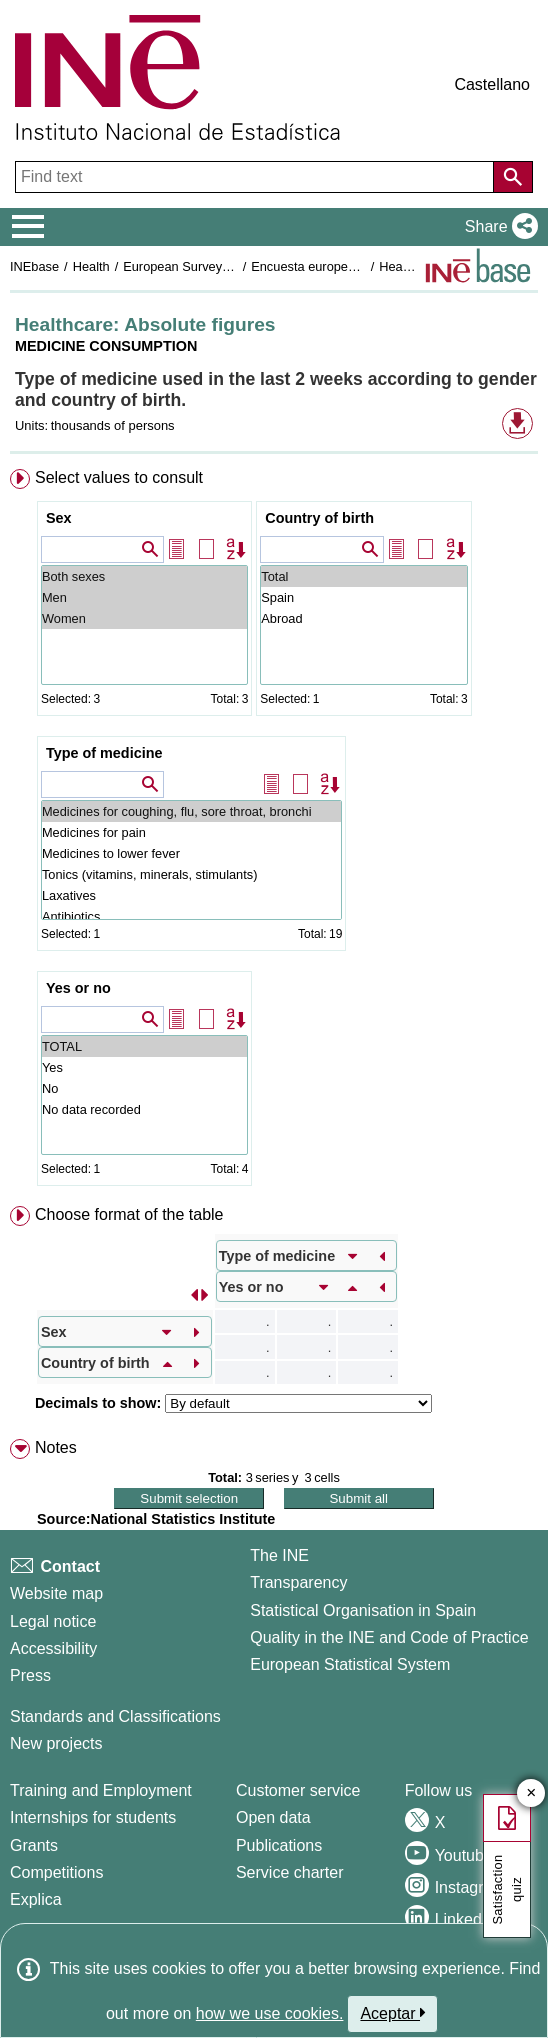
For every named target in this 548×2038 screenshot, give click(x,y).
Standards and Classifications (115, 1716)
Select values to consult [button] (119, 477)
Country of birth (319, 518)
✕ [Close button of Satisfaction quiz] (531, 1793)
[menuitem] (274, 831)
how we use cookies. (270, 2013)
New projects (56, 1743)
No (144, 1088)
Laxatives (191, 895)
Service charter (290, 1872)
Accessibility (53, 1648)
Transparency (298, 1582)
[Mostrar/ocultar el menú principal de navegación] (28, 227)
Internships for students (93, 1817)
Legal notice (53, 1621)
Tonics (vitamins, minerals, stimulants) (191, 874)
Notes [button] (56, 1447)
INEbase (34, 266)
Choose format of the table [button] (129, 1214)
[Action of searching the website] (513, 177)
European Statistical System (350, 1664)
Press (30, 1675)
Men (144, 597)
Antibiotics (191, 916)
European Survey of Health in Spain (224, 266)
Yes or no (78, 988)
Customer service (298, 1790)
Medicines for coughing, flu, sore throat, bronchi (191, 811)
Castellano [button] (492, 84)
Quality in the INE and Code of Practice (389, 1637)
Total (363, 576)
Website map (56, 1593)
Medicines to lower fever (191, 853)
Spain (363, 597)
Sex (59, 518)
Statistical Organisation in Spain (363, 1610)
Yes (144, 1067)
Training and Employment (101, 1790)
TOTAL (144, 1046)
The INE (279, 1555)
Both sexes (144, 576)
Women (144, 618)
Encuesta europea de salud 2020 (345, 266)
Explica (36, 1899)
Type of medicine (104, 753)
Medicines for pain (191, 832)
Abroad (363, 618)
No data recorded (144, 1109)
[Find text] (256, 177)
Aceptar (392, 2013)
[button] (497, 227)
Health (91, 266)
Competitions (56, 1872)
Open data (273, 1817)
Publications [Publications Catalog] (279, 1845)
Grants (34, 1845)
